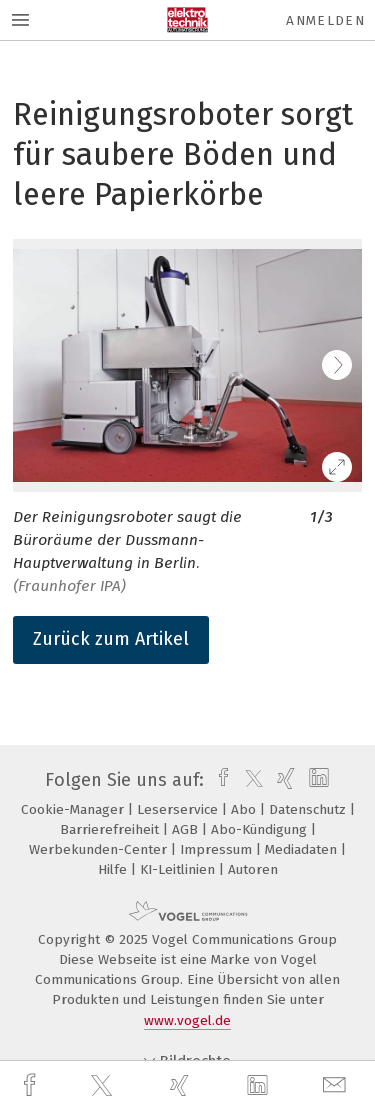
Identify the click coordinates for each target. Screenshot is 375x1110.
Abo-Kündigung (261, 829)
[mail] (337, 1085)
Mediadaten (303, 849)
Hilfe (114, 869)
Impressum (218, 849)
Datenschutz (309, 809)
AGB (187, 829)
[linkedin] (260, 1086)
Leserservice (179, 809)
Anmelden (325, 20)
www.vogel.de (187, 1020)
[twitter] (104, 1086)
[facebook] (32, 1085)
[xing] (182, 1085)
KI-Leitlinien (179, 869)
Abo (245, 809)
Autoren (253, 869)
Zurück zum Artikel (111, 639)
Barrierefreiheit (111, 829)
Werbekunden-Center (100, 849)
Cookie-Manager (74, 809)
